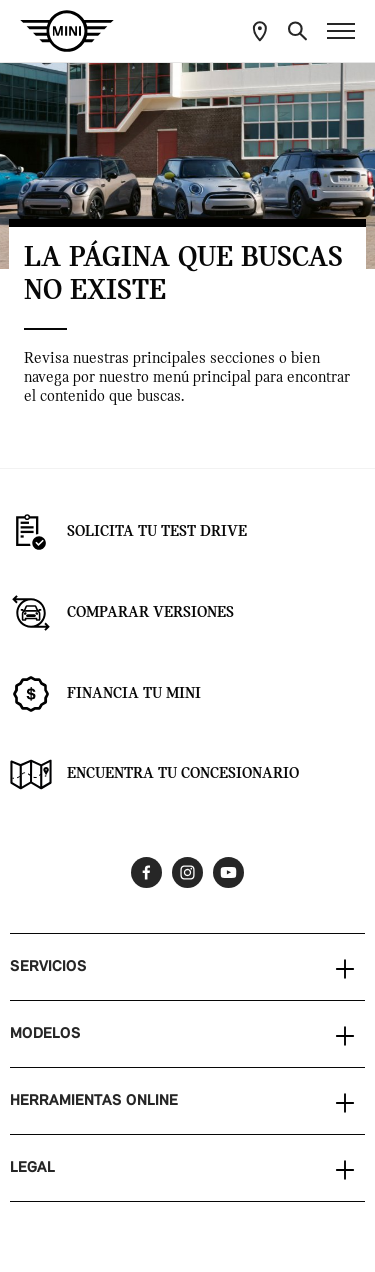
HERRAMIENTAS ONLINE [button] (94, 1101)
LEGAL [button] (32, 1168)
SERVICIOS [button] (48, 967)
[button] (297, 31)
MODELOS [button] (45, 1034)
